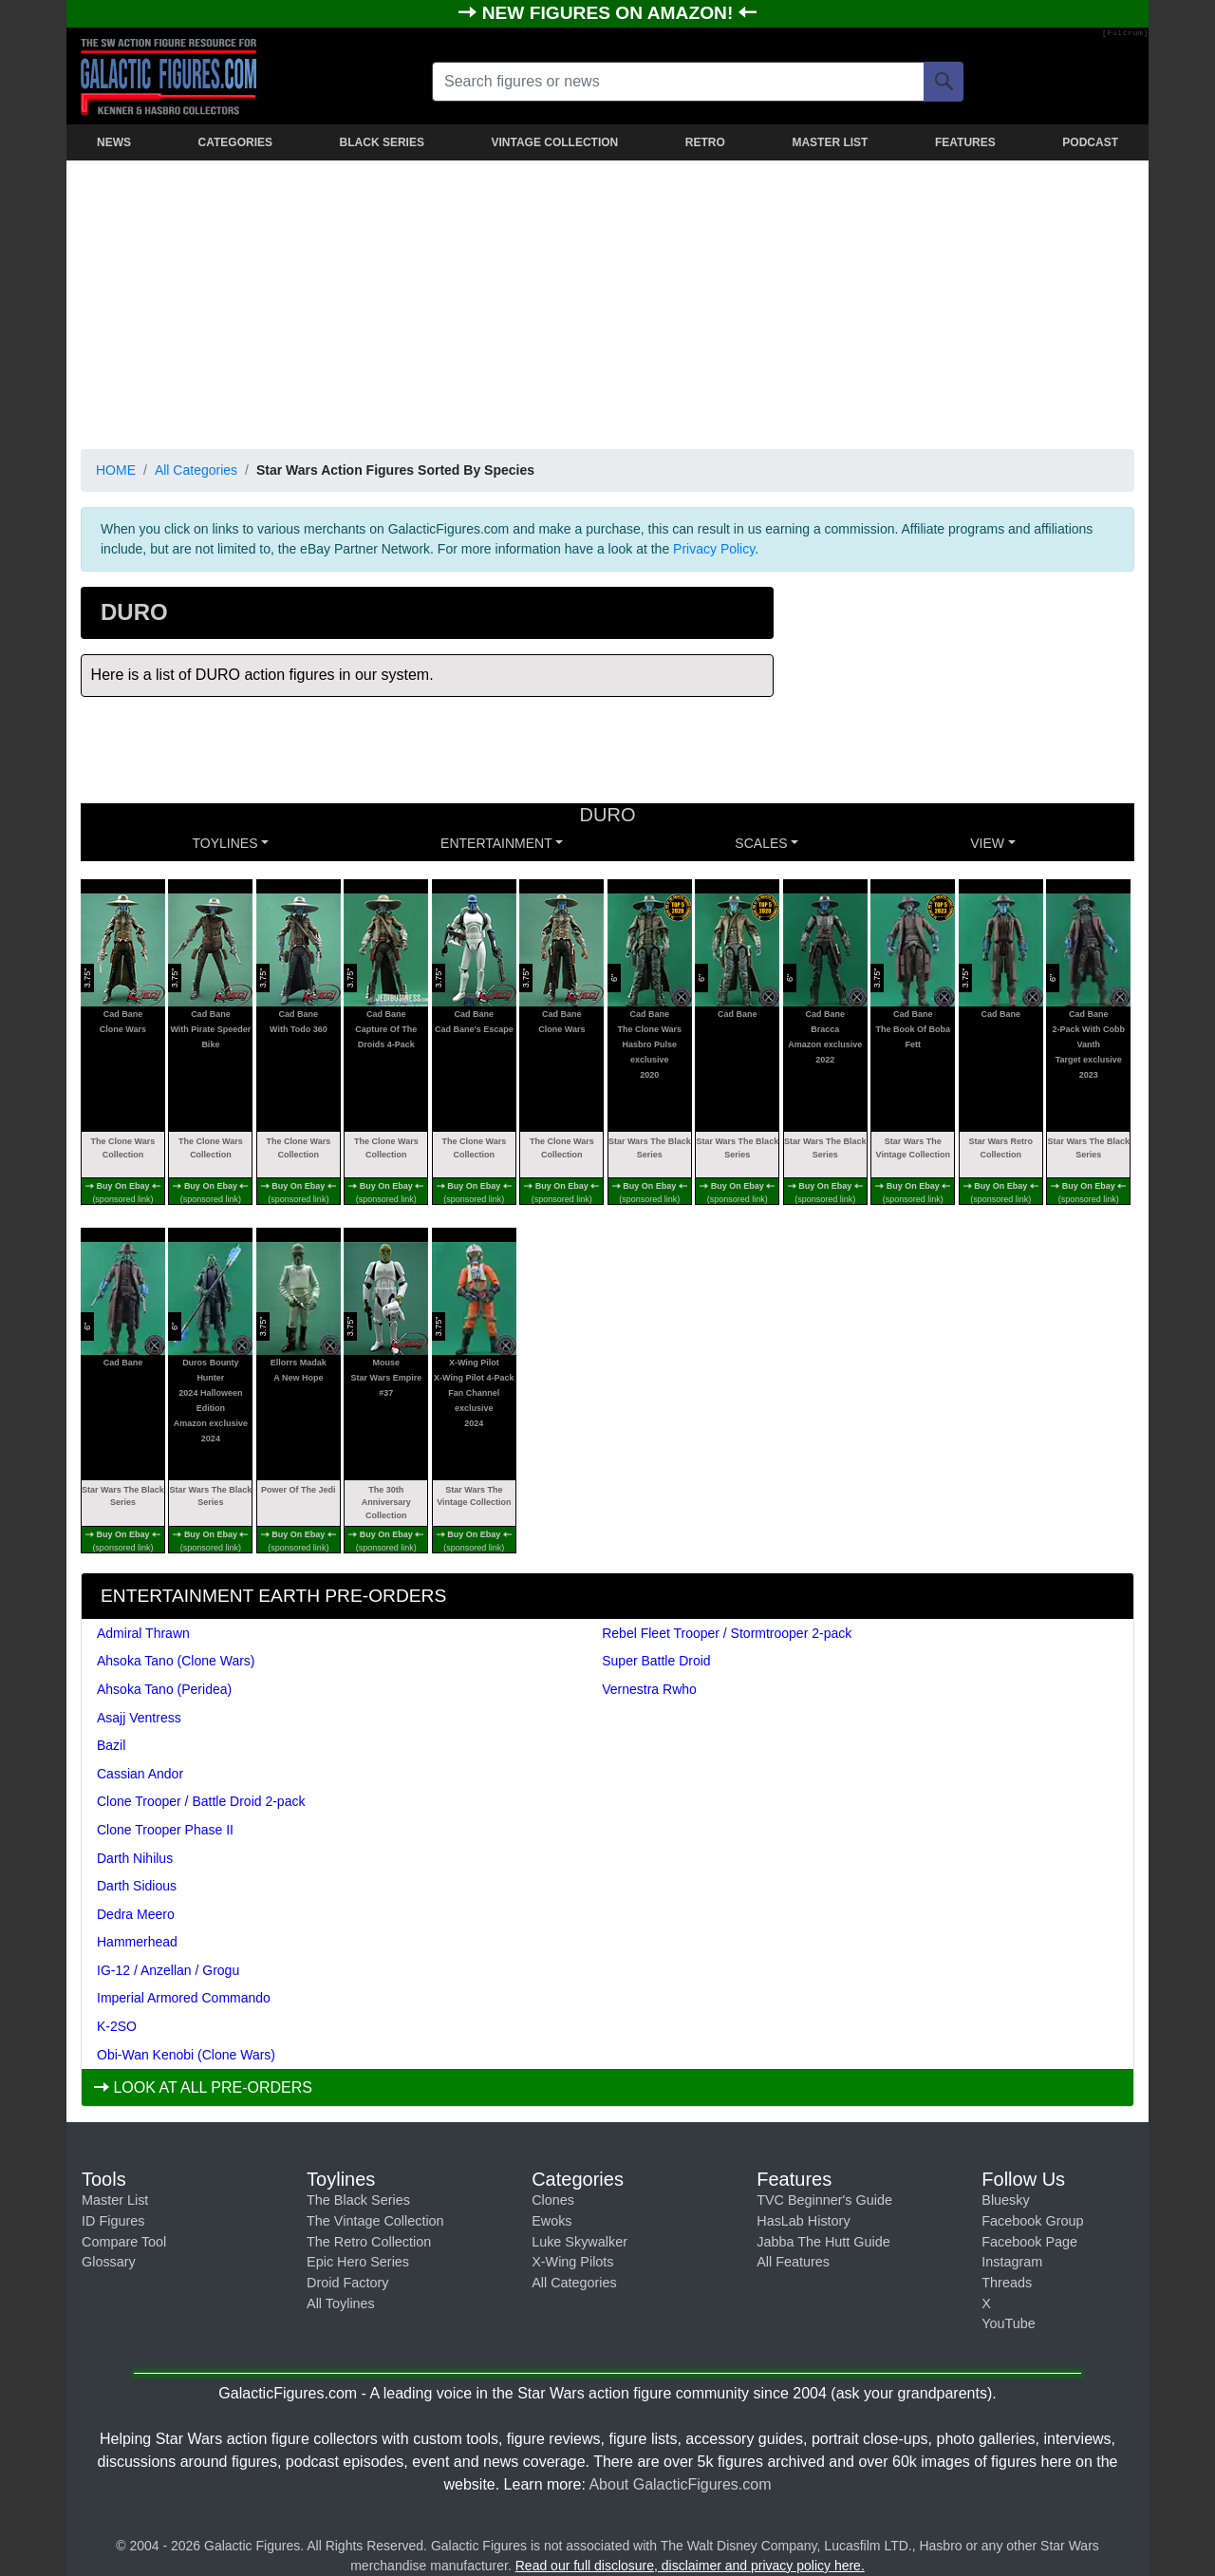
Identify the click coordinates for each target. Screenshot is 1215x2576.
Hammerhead (137, 1941)
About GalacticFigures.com (680, 2484)
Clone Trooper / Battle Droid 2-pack (201, 1801)
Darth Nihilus (135, 1858)
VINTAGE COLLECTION (554, 142)
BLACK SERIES (382, 142)
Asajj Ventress (139, 1717)
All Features (793, 2261)
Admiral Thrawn (143, 1633)
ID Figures (113, 2220)
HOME (116, 470)
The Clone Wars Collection (123, 1148)
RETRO (705, 142)
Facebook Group (1032, 2220)
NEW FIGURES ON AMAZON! (610, 13)
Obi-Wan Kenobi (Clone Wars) (186, 2054)
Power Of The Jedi (298, 1490)
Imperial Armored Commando (184, 1997)
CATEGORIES (235, 142)
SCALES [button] (761, 843)
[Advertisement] (607, 301)
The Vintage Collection (375, 2220)
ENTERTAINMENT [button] (496, 843)
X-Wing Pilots (572, 2261)
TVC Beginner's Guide (824, 2200)
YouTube (1008, 2323)
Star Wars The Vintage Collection (913, 1148)
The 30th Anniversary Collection (386, 1502)
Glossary (109, 2261)
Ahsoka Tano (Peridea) (164, 1689)
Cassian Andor (140, 1773)
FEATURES (965, 142)
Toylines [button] (225, 843)
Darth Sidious (137, 1885)
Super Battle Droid (656, 1660)
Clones (553, 2200)
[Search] (943, 82)
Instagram (1011, 2261)
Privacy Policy (714, 548)
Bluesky (1005, 2200)
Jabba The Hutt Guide (823, 2241)
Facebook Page (1029, 2241)
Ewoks (551, 2220)
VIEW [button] (987, 843)
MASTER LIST (830, 142)
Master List (115, 2200)
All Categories (196, 470)
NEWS (114, 142)
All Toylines (341, 2303)
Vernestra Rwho (649, 1689)
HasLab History (803, 2220)
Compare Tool (124, 2241)
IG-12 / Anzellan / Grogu (168, 1970)
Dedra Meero (136, 1914)
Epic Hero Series (358, 2261)
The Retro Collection (369, 2241)
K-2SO (117, 2026)
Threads (1006, 2282)
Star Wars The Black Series (649, 1148)
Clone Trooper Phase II (165, 1829)
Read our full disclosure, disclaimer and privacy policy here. (690, 2565)
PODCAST (1090, 142)
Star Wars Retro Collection (1000, 1148)
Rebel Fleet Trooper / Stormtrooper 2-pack (726, 1633)
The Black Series (358, 2200)
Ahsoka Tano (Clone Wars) (176, 1660)
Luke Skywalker (579, 2241)
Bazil (111, 1745)
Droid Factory (347, 2282)
